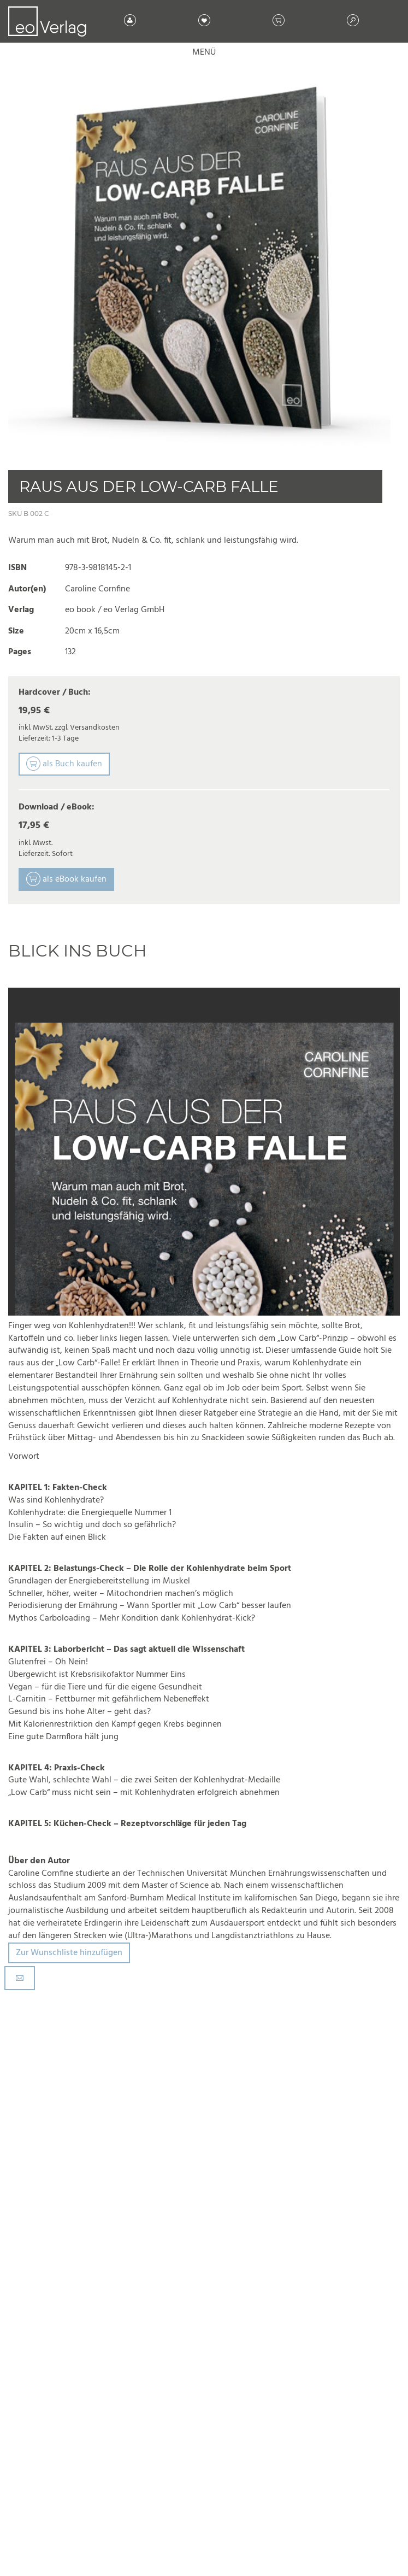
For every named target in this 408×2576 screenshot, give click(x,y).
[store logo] (47, 21)
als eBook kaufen (66, 879)
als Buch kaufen (64, 764)
